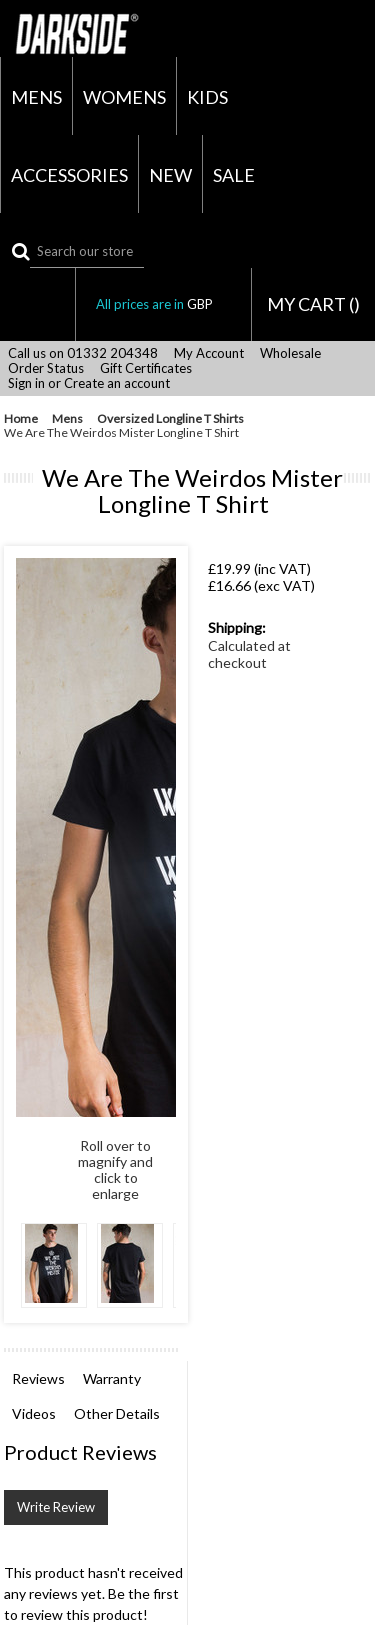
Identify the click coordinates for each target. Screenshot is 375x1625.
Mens (36, 97)
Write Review (56, 1507)
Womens (124, 97)
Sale (234, 175)
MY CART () (313, 304)
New (170, 175)
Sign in (26, 383)
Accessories (69, 175)
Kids (207, 97)
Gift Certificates (146, 368)
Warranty (112, 1378)
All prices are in (163, 304)
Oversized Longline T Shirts (170, 419)
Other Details (117, 1413)
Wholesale (290, 353)
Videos (34, 1413)
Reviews (38, 1378)
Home (21, 419)
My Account (209, 353)
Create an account (117, 383)
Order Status (46, 368)
